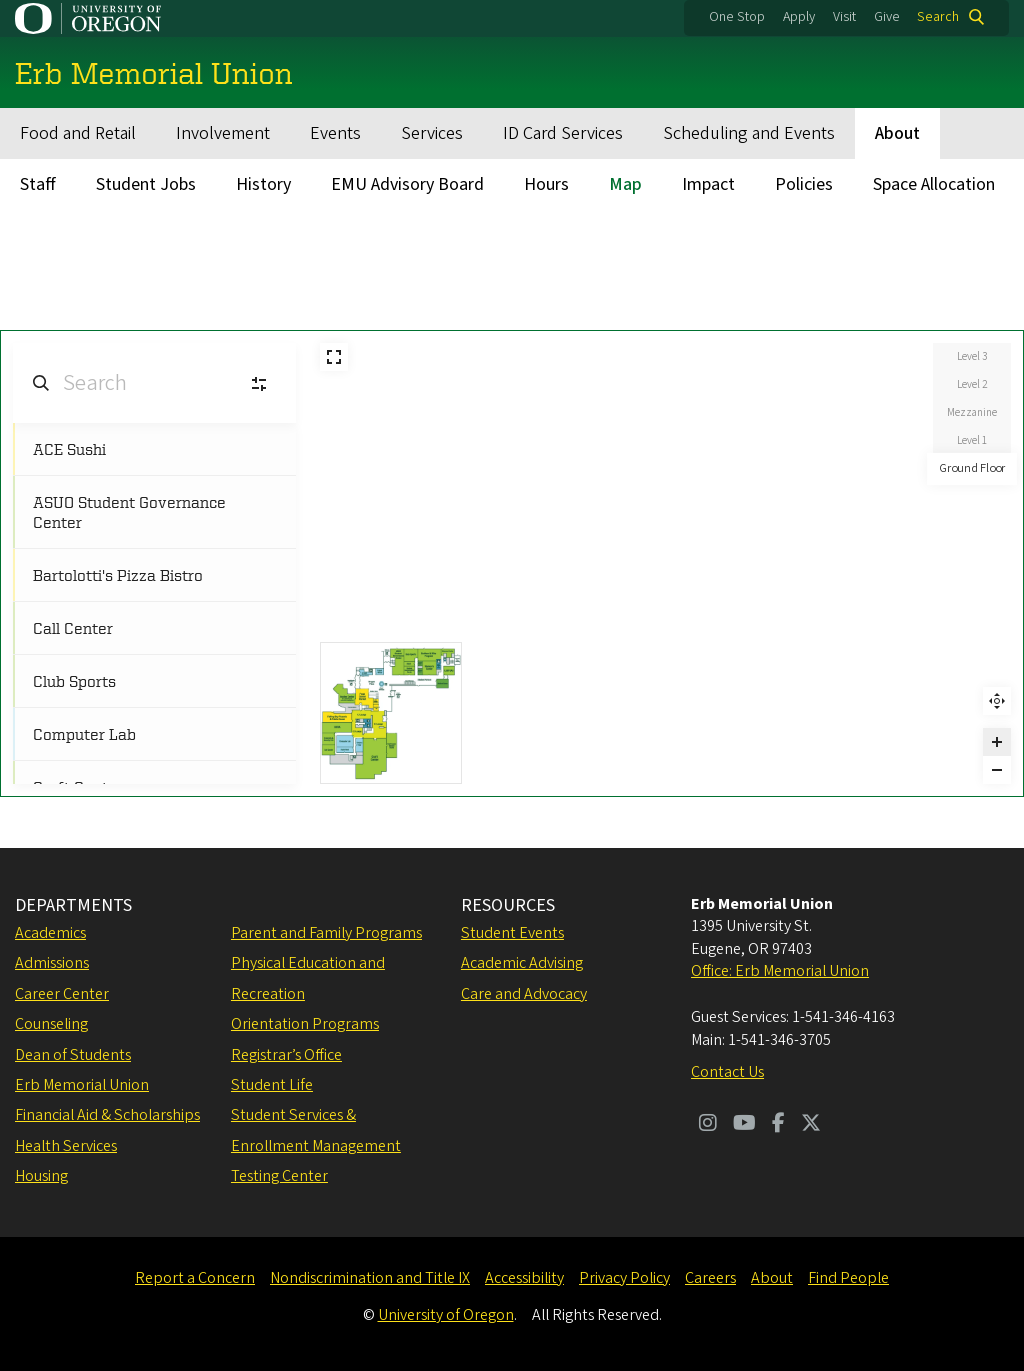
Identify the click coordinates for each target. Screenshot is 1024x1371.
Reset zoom (997, 701)
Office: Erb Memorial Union (780, 971)
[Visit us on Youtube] (744, 1125)
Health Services (66, 1146)
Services (432, 133)
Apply (799, 17)
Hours (546, 184)
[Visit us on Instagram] (708, 1125)
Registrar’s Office (286, 1055)
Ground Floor (972, 468)
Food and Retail (78, 133)
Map (625, 184)
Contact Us (727, 1072)
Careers (710, 1278)
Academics (50, 933)
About (897, 133)
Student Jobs (146, 184)
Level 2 (972, 384)
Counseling (51, 1024)
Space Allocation (934, 184)
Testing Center (279, 1176)
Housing (41, 1176)
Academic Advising (522, 963)
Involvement (223, 133)
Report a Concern (195, 1278)
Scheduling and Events (749, 133)
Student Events (512, 933)
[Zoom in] (997, 742)
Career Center (62, 994)
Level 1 (972, 440)
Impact (708, 184)
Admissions (52, 963)
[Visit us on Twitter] (811, 1125)
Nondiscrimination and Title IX (370, 1278)
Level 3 (972, 356)
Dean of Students (73, 1055)
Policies (804, 184)
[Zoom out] (997, 770)
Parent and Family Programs (326, 933)
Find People (848, 1278)
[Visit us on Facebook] (778, 1125)
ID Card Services (563, 133)
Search (938, 17)
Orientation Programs (305, 1024)
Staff (38, 184)
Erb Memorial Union (82, 1085)
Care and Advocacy (524, 994)
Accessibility (524, 1278)
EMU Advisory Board (407, 184)
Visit (844, 17)
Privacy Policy (624, 1278)
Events (335, 133)
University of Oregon (446, 1315)
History (263, 184)
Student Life (272, 1085)
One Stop (737, 17)
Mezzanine (972, 412)
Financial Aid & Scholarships (107, 1115)
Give (887, 17)
